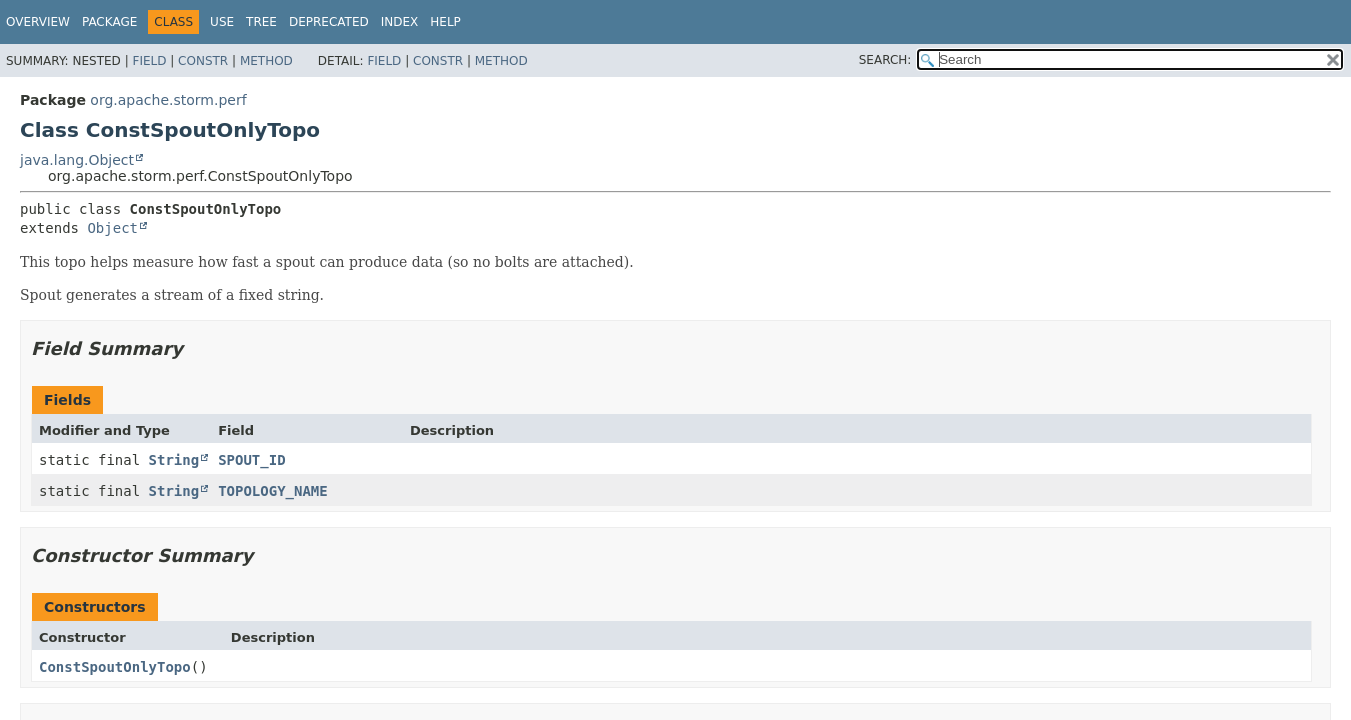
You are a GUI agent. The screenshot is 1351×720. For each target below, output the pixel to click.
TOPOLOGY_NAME (273, 491)
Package (109, 22)
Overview (38, 22)
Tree (261, 22)
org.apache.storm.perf (168, 100)
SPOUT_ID (251, 460)
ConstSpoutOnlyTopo (115, 667)
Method (266, 61)
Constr (203, 61)
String (174, 460)
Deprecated (329, 22)
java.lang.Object (77, 160)
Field (149, 61)
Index (400, 22)
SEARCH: (885, 60)
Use (222, 22)
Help (445, 22)
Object (112, 228)
